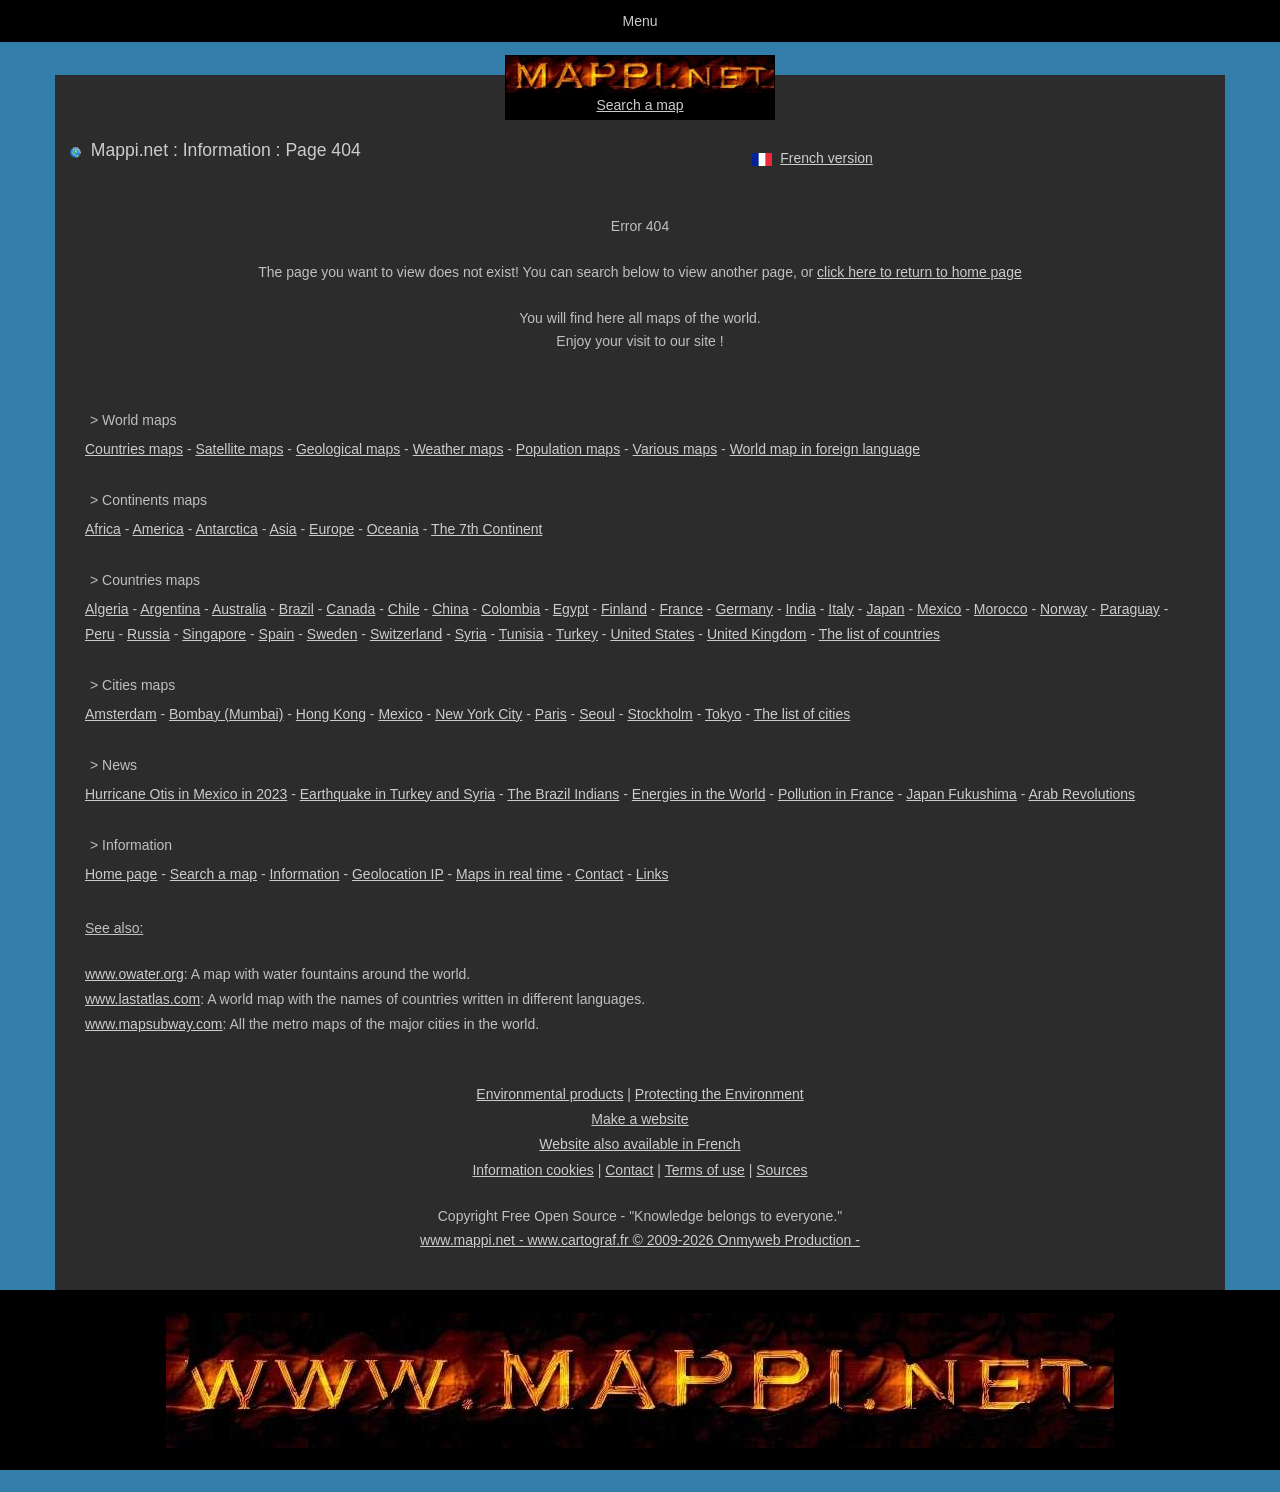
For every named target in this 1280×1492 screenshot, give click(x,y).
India (800, 609)
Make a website (639, 1119)
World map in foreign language (825, 449)
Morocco (1001, 609)
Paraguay (1130, 609)
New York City (478, 714)
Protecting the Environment (719, 1094)
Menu (639, 21)
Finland (624, 609)
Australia (239, 609)
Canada (350, 609)
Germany (744, 609)
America (157, 529)
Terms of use (705, 1170)
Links (652, 874)
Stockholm (659, 714)
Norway (1063, 609)
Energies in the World (699, 794)
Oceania (393, 529)
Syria (471, 634)
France (681, 609)
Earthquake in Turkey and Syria (397, 794)
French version (826, 158)
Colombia (510, 609)
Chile (404, 609)
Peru (100, 634)
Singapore (214, 634)
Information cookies (532, 1170)
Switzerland (406, 634)
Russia (148, 634)
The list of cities (802, 714)
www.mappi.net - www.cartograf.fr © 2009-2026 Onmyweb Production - (640, 1240)
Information (304, 874)
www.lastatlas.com (142, 999)
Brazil (296, 609)
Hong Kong (331, 714)
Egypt (571, 609)
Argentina (170, 609)
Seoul (597, 714)
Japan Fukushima (961, 794)
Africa (103, 529)
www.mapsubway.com (153, 1024)
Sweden (332, 634)
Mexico (939, 609)
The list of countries (879, 634)
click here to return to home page (919, 272)
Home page (121, 874)
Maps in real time (509, 874)
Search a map (639, 105)
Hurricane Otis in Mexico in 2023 (186, 794)
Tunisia (521, 634)
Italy (841, 609)
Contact (599, 874)
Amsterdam (121, 714)
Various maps (675, 449)
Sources (781, 1170)
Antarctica (227, 529)
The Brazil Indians (563, 794)
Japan (885, 609)
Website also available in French (639, 1144)
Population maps (568, 449)
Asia (282, 529)
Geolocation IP (398, 874)
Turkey (577, 634)
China (450, 609)
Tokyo (723, 714)
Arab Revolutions (1081, 794)
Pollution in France (836, 794)
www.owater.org (134, 974)
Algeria (107, 609)
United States (652, 634)
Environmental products (549, 1094)
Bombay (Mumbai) (226, 714)
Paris (551, 714)
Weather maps (458, 449)
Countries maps (134, 449)
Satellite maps (240, 449)
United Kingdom (757, 634)
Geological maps (348, 449)
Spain (277, 634)
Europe (331, 529)
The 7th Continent (486, 529)
